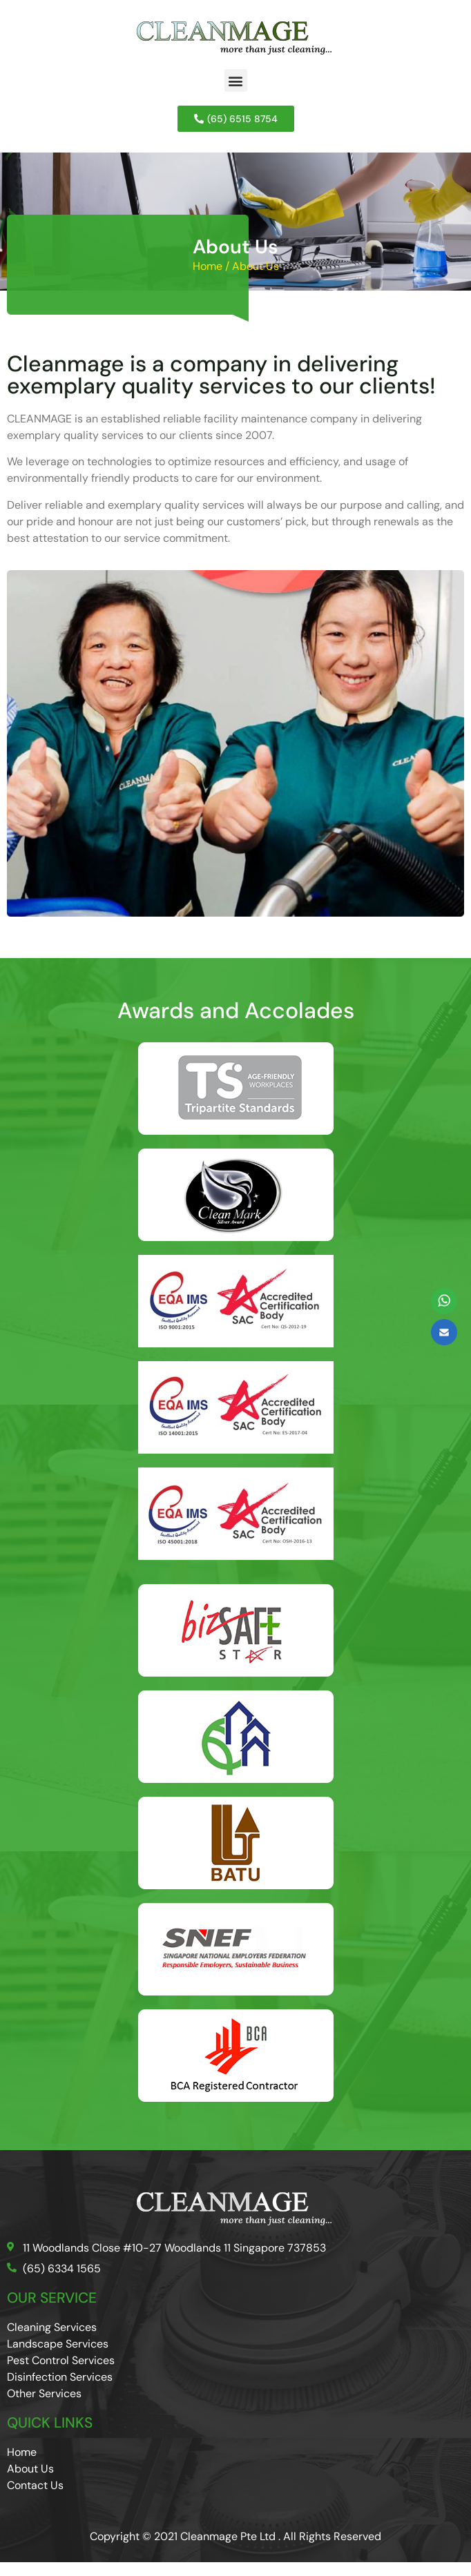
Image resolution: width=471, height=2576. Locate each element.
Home (207, 266)
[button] (235, 80)
